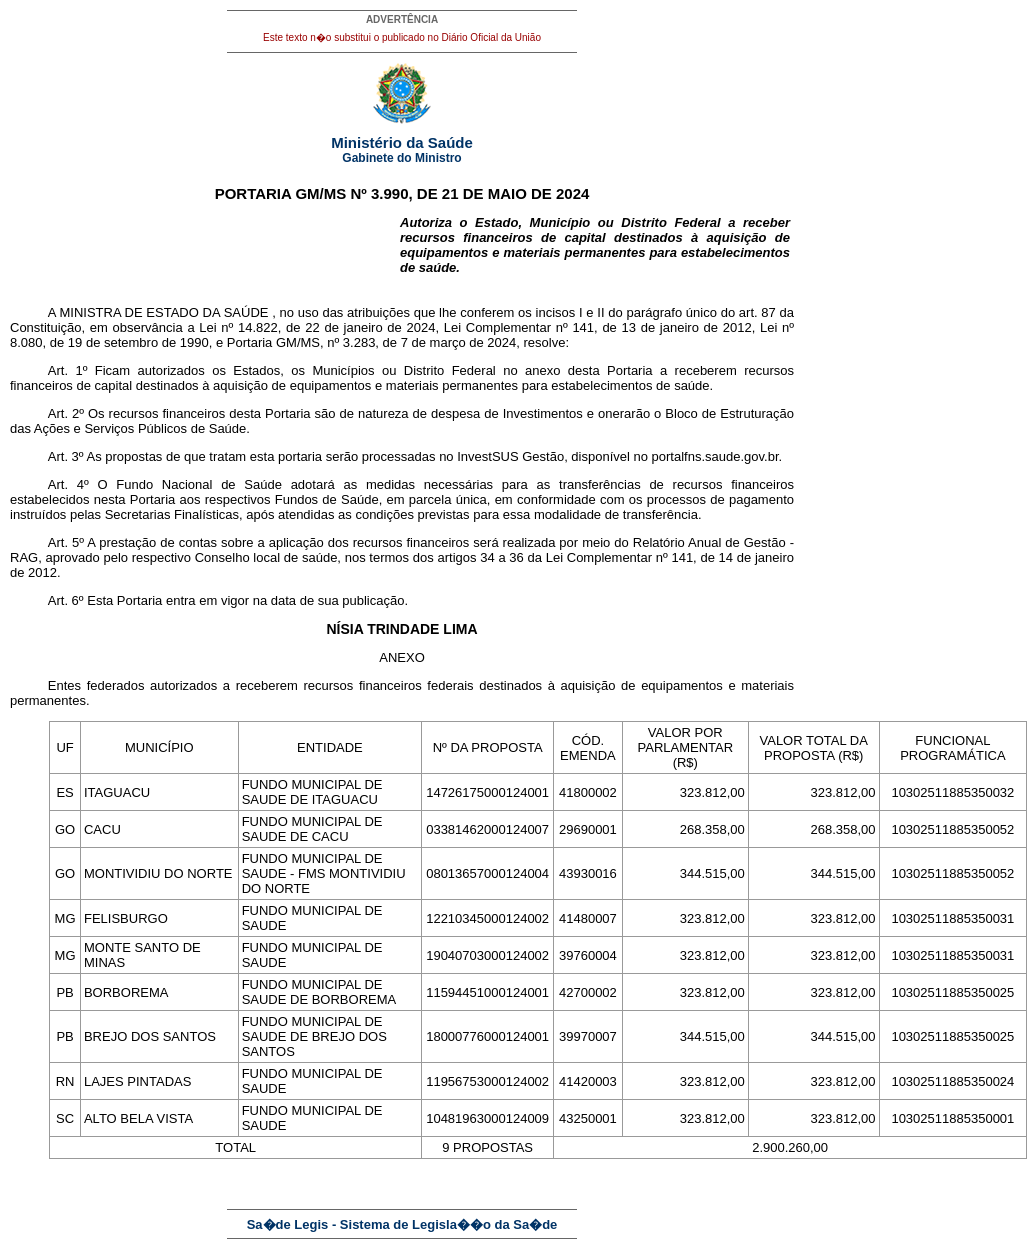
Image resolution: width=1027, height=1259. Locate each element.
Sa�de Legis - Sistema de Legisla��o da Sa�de (402, 1224)
